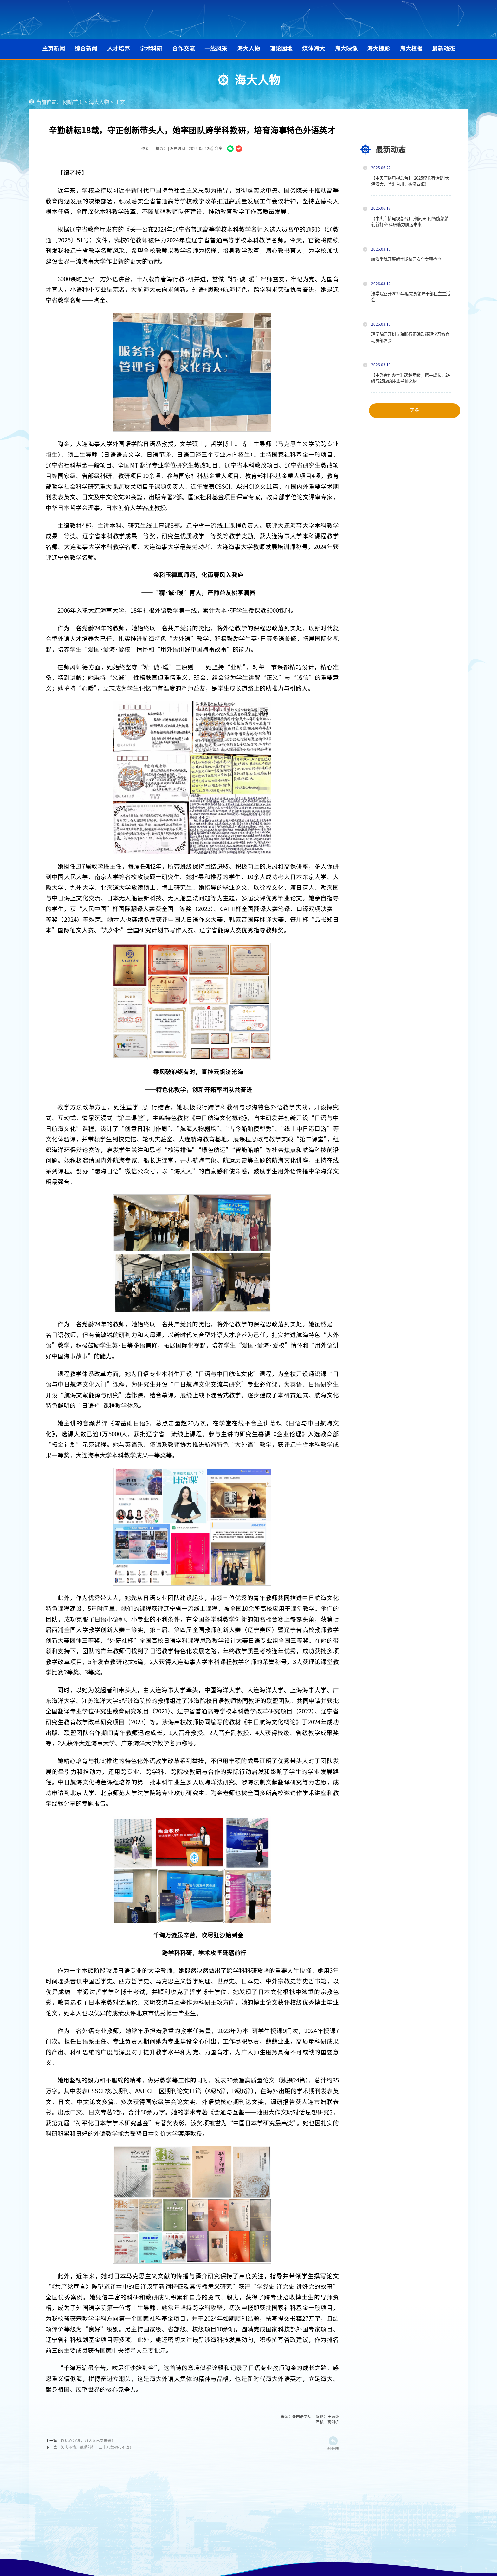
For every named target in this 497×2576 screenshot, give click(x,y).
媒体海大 (313, 48)
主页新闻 (53, 48)
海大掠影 (378, 48)
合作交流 (183, 48)
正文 (120, 102)
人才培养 (118, 48)
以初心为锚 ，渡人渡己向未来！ (88, 2440)
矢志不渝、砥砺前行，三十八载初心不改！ (97, 2447)
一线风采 (215, 48)
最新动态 (443, 48)
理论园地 (281, 48)
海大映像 (346, 48)
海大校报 (411, 48)
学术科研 (150, 48)
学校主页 (422, 19)
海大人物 (248, 48)
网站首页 (73, 102)
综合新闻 (85, 48)
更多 (414, 410)
